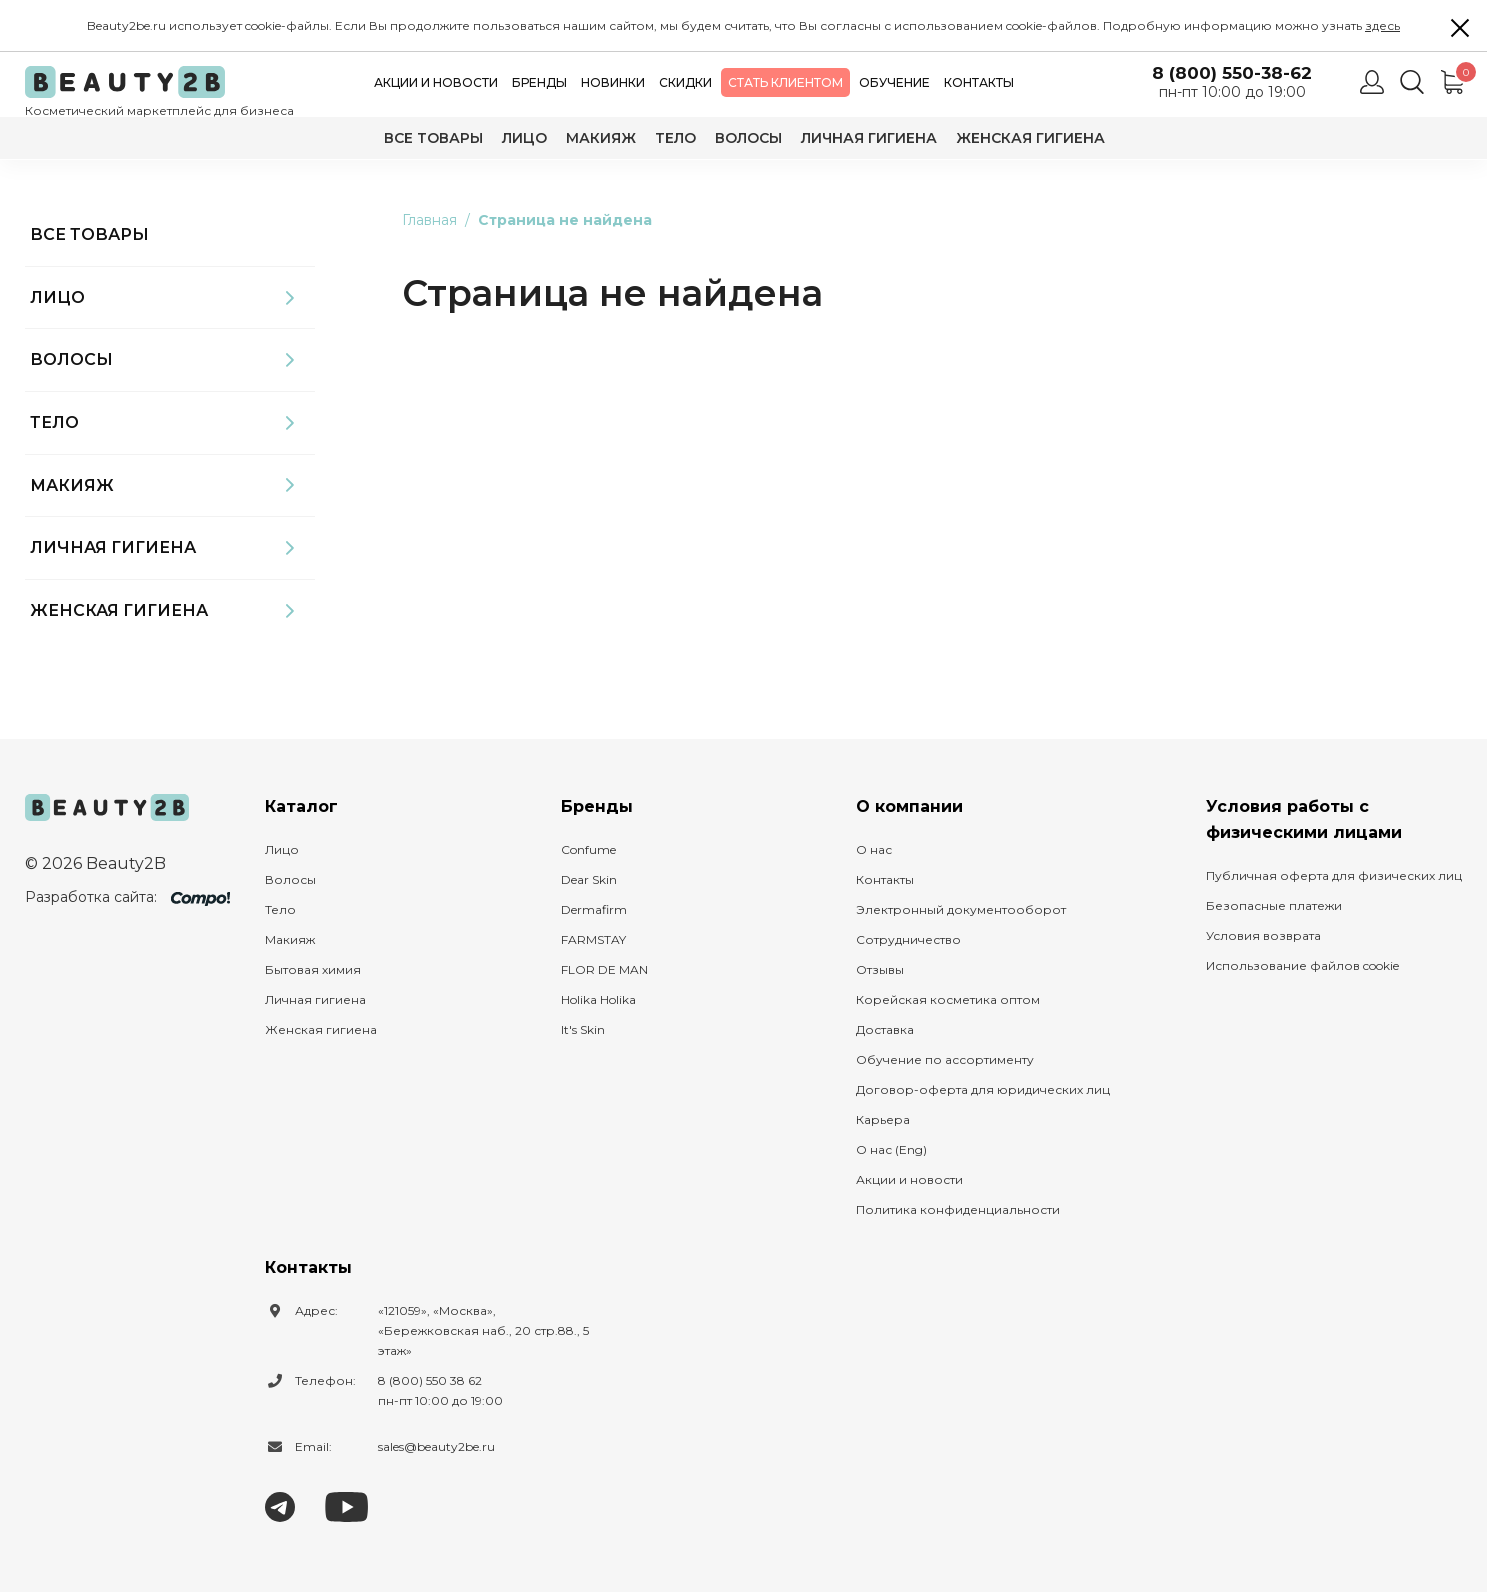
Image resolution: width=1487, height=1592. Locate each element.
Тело (675, 138)
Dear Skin (589, 879)
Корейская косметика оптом (948, 999)
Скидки (685, 82)
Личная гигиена (869, 138)
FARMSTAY (593, 939)
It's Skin (583, 1029)
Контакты (979, 82)
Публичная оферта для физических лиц (1334, 875)
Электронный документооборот (961, 909)
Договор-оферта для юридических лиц (983, 1089)
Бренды (539, 82)
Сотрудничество (908, 939)
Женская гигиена (1030, 138)
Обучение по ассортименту (945, 1059)
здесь (1382, 25)
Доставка (885, 1029)
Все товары (433, 138)
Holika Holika (598, 999)
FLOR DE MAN (604, 969)
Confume (588, 849)
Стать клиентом (785, 82)
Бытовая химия (313, 969)
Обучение (894, 82)
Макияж (601, 138)
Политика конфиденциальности (958, 1209)
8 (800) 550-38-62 (1232, 73)
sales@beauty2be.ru (436, 1446)
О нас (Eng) (891, 1149)
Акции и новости (436, 82)
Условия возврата (1263, 935)
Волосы (748, 138)
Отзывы (880, 969)
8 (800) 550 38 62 (430, 1380)
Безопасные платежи (1274, 905)
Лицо (524, 138)
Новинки (613, 82)
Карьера (883, 1119)
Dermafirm (594, 909)
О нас (874, 849)
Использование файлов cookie (1302, 965)
